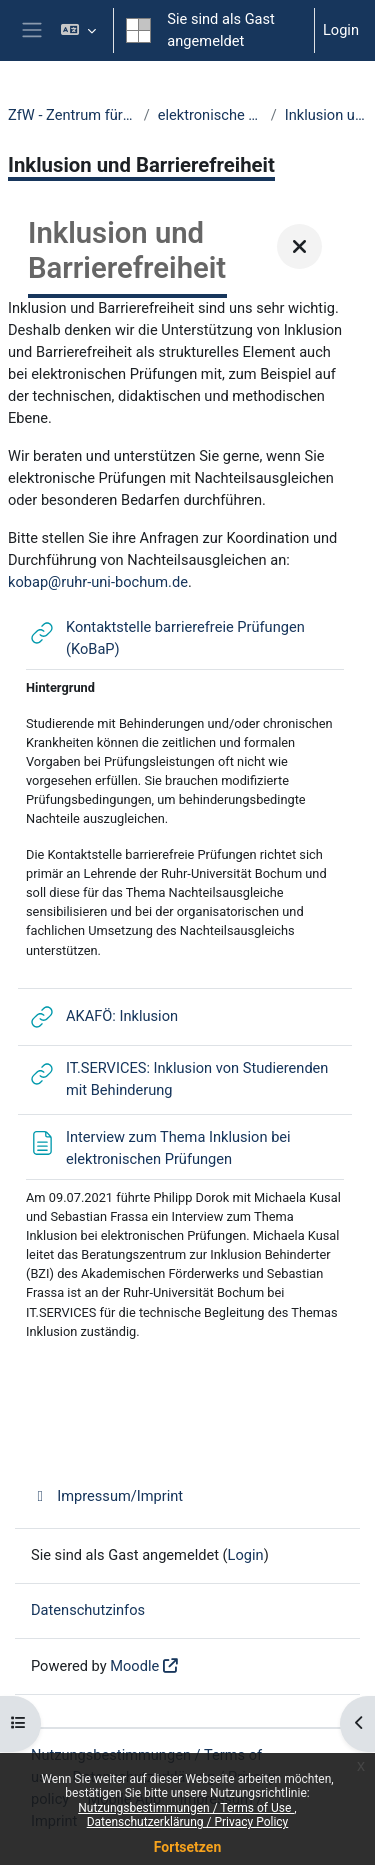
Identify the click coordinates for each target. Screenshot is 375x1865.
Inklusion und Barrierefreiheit (326, 115)
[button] (78, 30)
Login (341, 30)
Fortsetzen (188, 1847)
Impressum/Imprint (107, 1496)
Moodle (134, 1666)
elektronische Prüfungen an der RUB (210, 115)
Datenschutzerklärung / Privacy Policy (188, 1822)
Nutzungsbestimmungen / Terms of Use (186, 1808)
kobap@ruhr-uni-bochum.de (98, 582)
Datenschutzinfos (88, 1610)
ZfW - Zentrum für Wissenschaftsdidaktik (72, 115)
